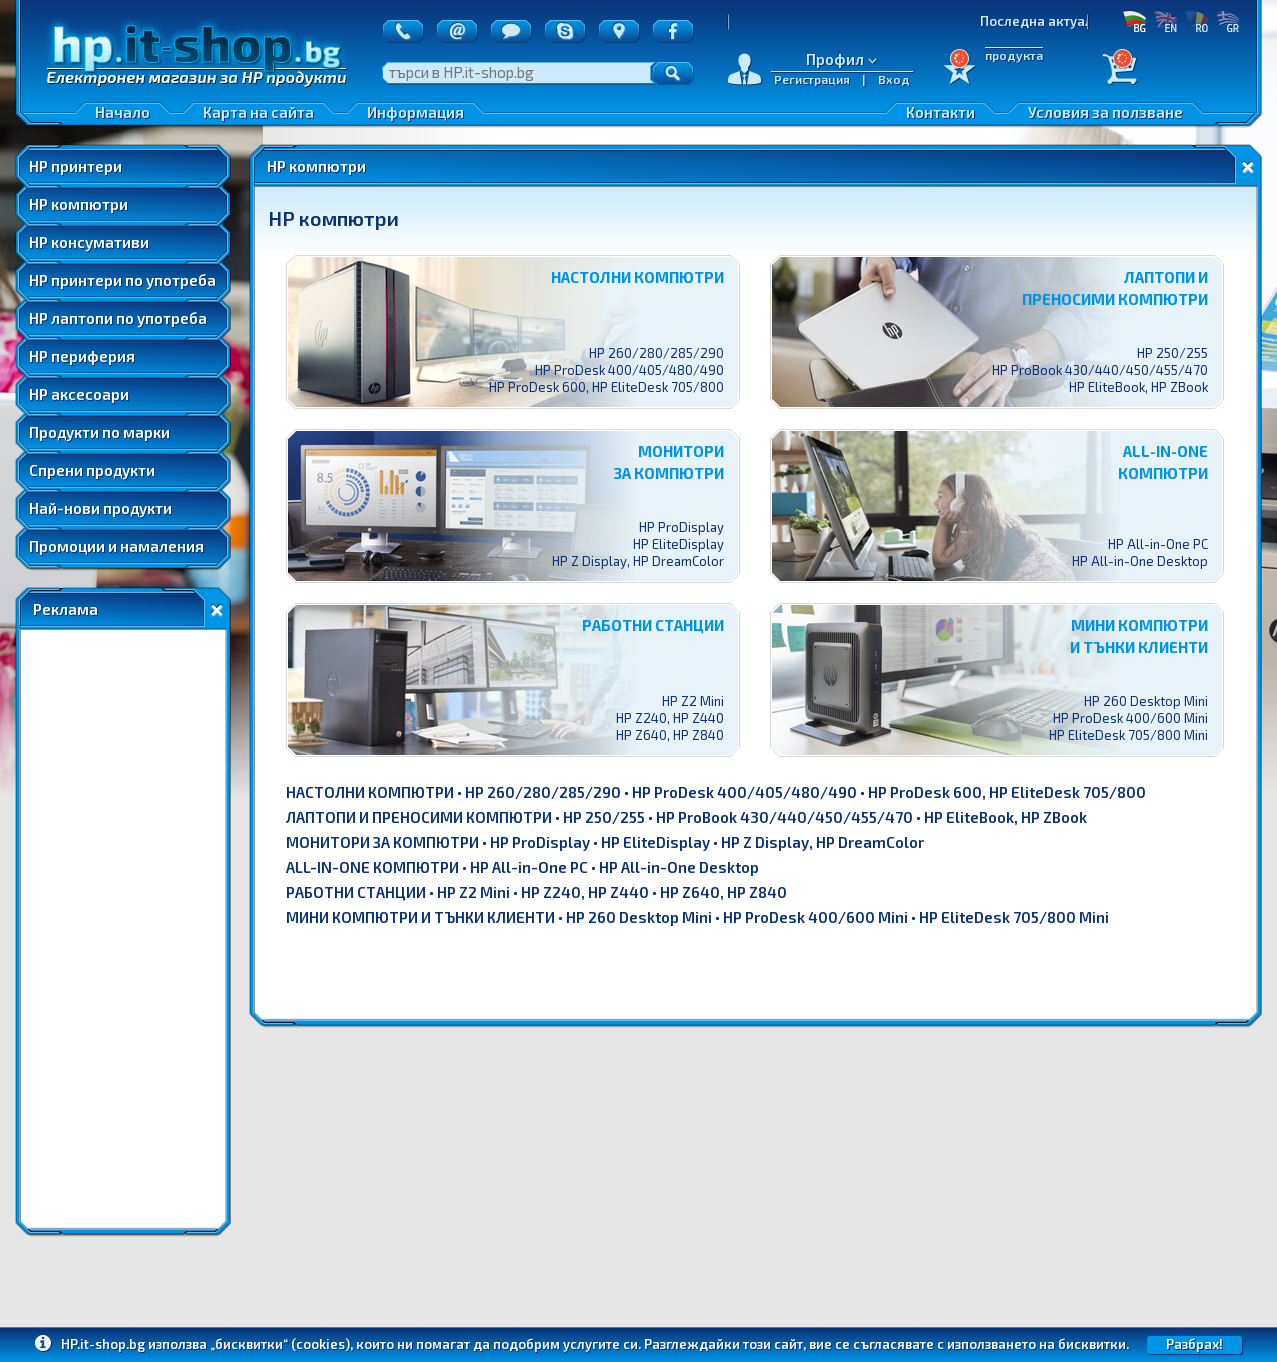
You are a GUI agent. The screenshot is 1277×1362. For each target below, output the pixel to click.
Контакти (940, 112)
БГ (1134, 21)
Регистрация (812, 79)
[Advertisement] (123, 929)
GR (1227, 21)
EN (1165, 21)
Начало (122, 112)
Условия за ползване (1105, 112)
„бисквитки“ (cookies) (280, 1344)
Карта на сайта (258, 112)
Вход (894, 79)
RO (1196, 21)
